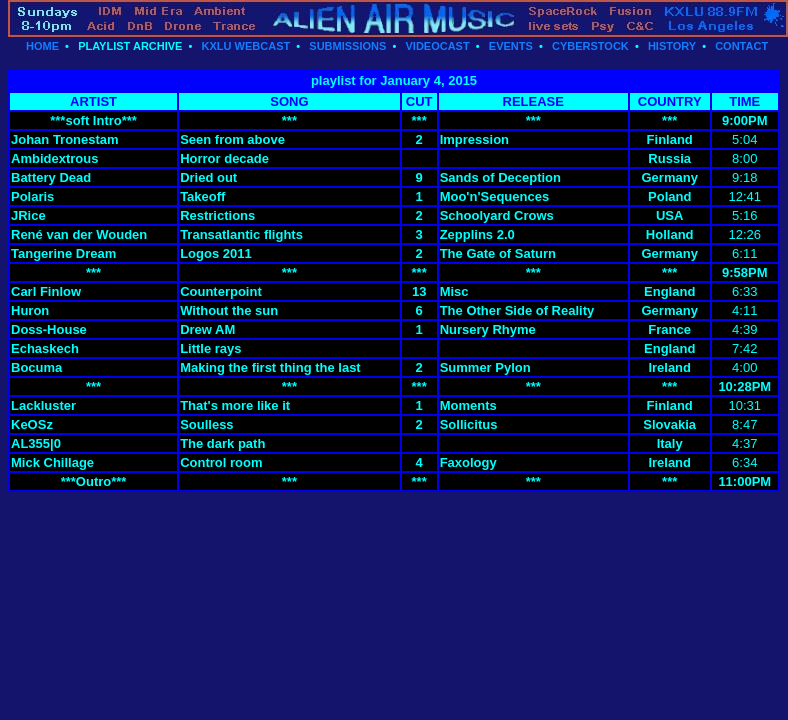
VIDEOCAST (437, 46)
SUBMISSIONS (347, 46)
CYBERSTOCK (590, 46)
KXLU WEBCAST (246, 46)
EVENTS (511, 46)
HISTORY (672, 46)
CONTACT (741, 46)
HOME (42, 46)
